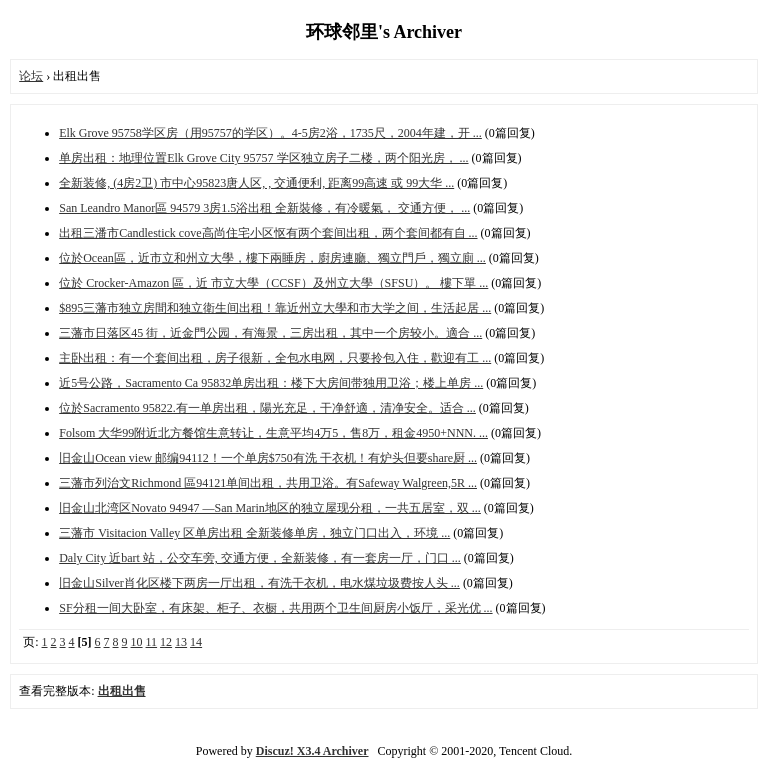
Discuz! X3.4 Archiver (312, 751)
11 (152, 642)
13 (181, 642)
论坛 (31, 76)
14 (196, 642)
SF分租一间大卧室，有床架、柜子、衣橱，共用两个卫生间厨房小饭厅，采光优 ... (275, 608)
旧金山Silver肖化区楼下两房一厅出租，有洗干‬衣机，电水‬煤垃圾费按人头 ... (259, 583)
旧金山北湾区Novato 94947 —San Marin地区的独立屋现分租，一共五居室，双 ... (270, 508)
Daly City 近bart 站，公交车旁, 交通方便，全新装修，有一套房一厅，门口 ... (260, 558)
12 (166, 642)
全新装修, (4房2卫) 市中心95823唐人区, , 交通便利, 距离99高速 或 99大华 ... (256, 183)
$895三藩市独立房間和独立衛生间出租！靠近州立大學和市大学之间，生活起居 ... (275, 308)
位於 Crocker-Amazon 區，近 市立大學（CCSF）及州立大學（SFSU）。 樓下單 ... (273, 283)
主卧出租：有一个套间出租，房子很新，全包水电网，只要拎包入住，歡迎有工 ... (275, 358)
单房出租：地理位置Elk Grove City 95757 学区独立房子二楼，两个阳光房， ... (263, 158)
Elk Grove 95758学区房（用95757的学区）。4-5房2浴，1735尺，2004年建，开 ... (270, 133)
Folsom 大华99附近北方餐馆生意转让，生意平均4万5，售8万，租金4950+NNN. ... (273, 433)
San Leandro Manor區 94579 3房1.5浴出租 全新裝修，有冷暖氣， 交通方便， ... (264, 208)
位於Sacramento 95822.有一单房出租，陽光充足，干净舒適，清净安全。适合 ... (267, 408)
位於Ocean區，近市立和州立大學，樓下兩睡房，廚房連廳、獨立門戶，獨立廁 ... (272, 258)
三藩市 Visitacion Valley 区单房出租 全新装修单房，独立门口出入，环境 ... (254, 533)
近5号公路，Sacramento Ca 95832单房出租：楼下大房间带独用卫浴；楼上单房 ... (271, 383)
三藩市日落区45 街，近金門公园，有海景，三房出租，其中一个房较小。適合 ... (270, 333)
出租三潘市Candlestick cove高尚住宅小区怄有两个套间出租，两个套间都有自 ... (268, 233)
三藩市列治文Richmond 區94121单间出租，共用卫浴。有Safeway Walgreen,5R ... (268, 483)
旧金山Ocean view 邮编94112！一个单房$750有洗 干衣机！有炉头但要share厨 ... (268, 458)
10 (137, 642)
